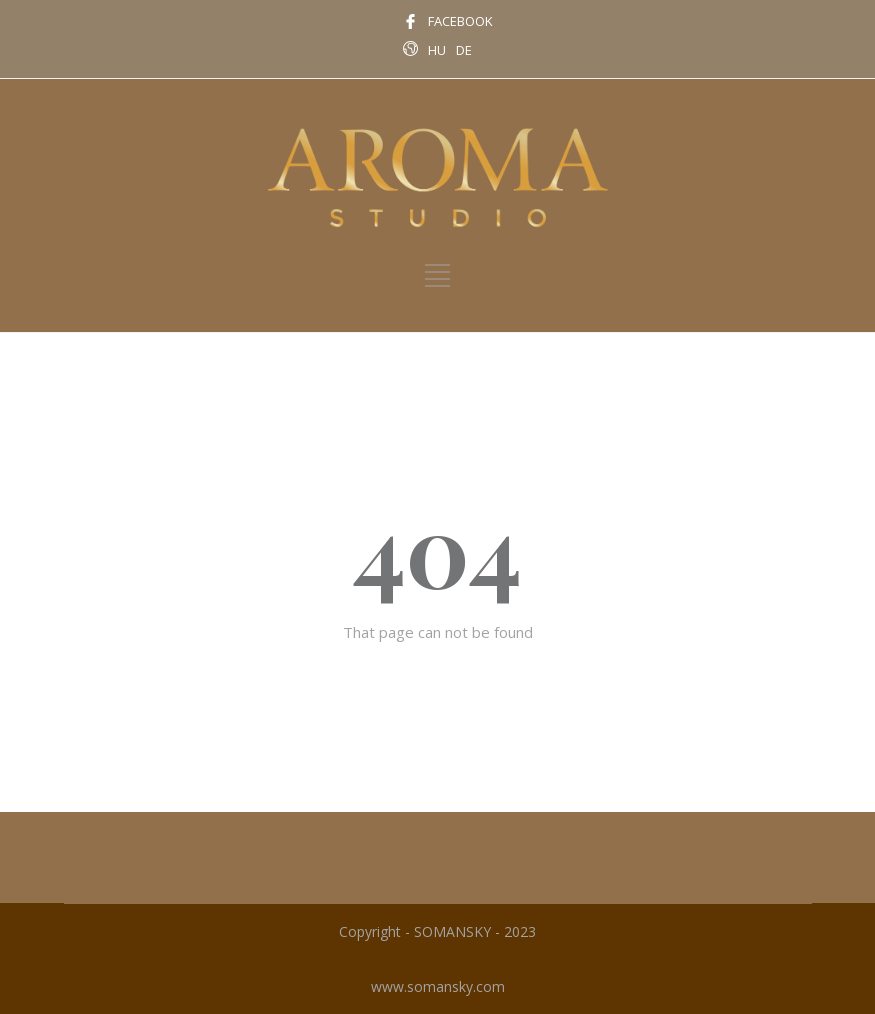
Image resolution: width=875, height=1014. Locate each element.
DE (464, 50)
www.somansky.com (438, 986)
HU (437, 50)
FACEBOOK (460, 21)
